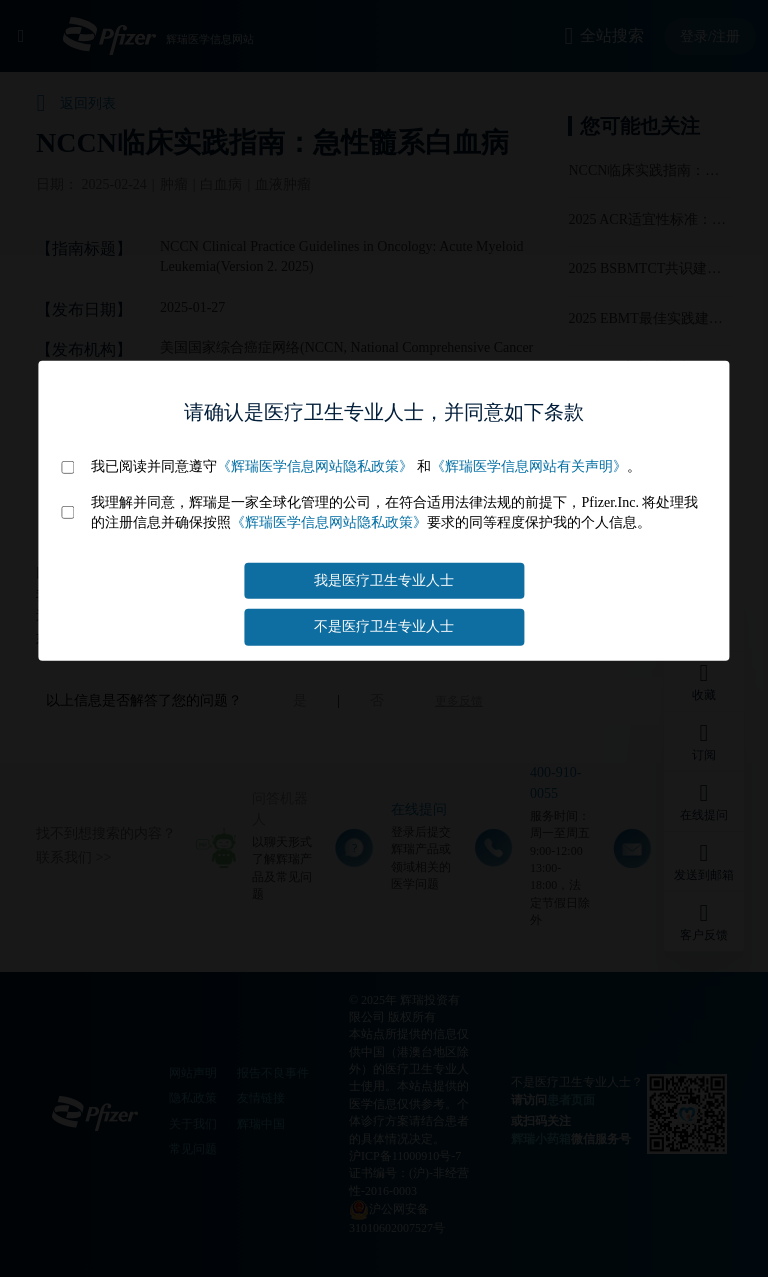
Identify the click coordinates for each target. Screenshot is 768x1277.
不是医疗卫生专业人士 (384, 626)
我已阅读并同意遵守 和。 (366, 466)
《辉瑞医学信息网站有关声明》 (529, 466)
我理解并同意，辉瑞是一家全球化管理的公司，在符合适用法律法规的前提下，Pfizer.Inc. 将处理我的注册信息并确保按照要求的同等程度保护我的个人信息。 (394, 512)
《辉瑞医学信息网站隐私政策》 (315, 466)
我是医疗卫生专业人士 (384, 580)
